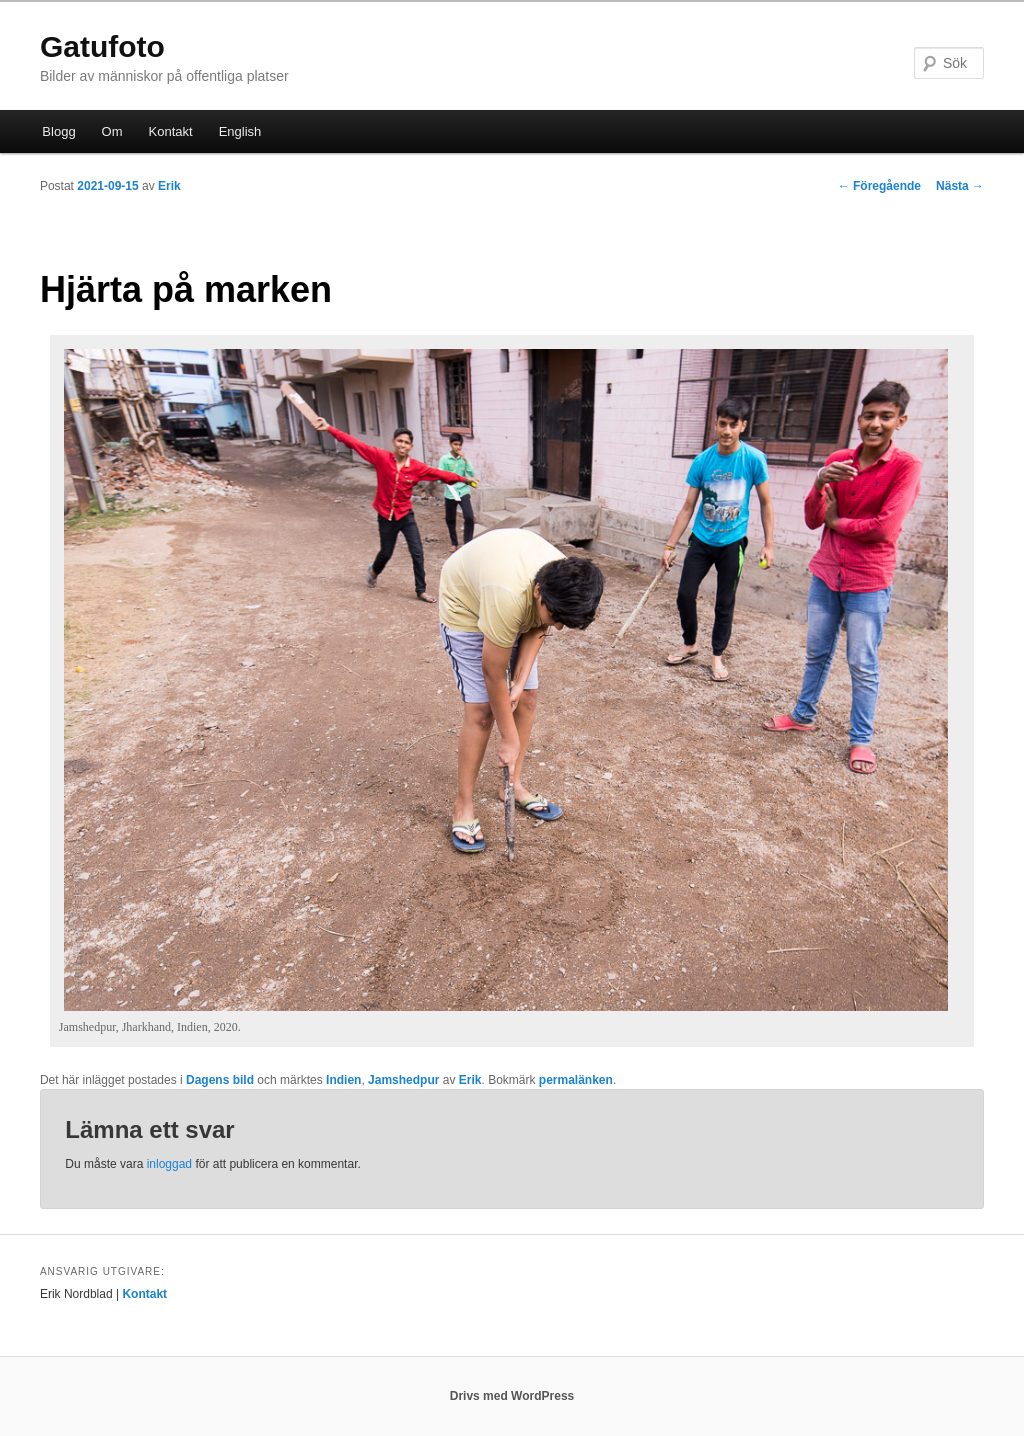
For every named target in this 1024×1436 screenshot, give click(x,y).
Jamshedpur (403, 1080)
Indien (343, 1080)
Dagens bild (220, 1080)
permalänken (576, 1080)
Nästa (960, 186)
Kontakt (171, 131)
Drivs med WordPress (512, 1396)
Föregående (879, 186)
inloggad (169, 1164)
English (240, 131)
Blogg (58, 131)
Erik (169, 186)
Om (112, 131)
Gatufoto (102, 46)
